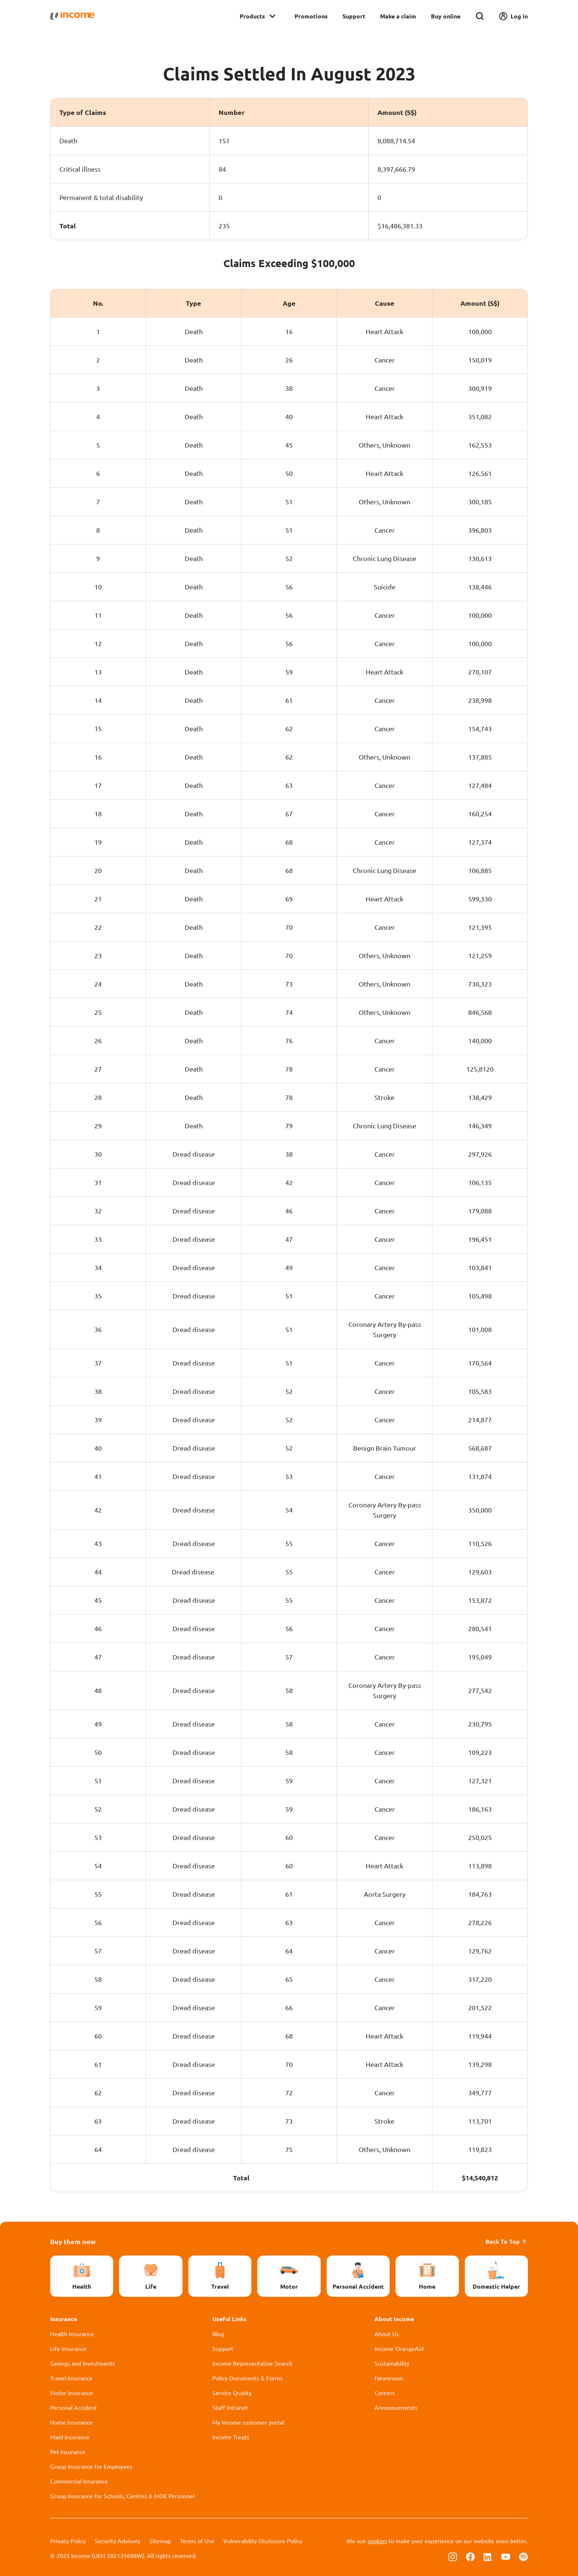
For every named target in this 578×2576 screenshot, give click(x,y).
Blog (218, 2333)
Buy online (445, 16)
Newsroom (389, 2378)
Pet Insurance (68, 2451)
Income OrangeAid (399, 2348)
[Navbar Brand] (72, 16)
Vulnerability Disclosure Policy (262, 2540)
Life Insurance (68, 2348)
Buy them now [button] (72, 2241)
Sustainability (392, 2363)
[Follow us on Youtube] (505, 2556)
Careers (385, 2392)
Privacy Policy (68, 2540)
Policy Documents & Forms (247, 2378)
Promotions (311, 16)
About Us (387, 2333)
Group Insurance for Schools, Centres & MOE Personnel (122, 2495)
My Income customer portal (248, 2422)
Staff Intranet (230, 2407)
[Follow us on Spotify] (523, 2556)
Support (353, 16)
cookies (377, 2540)
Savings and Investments (82, 2363)
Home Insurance (71, 2422)
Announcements (396, 2407)
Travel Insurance (71, 2378)
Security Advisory (117, 2540)
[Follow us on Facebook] (470, 2556)
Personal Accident (73, 2407)
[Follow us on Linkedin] (488, 2556)
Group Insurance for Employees (91, 2466)
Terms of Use (197, 2540)
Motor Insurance (71, 2392)
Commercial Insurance (79, 2481)
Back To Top (506, 2241)
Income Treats (230, 2436)
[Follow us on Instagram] (452, 2556)
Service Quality (232, 2392)
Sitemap (160, 2540)
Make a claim (398, 16)
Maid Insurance (70, 2436)
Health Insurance (72, 2333)
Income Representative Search (252, 2363)
